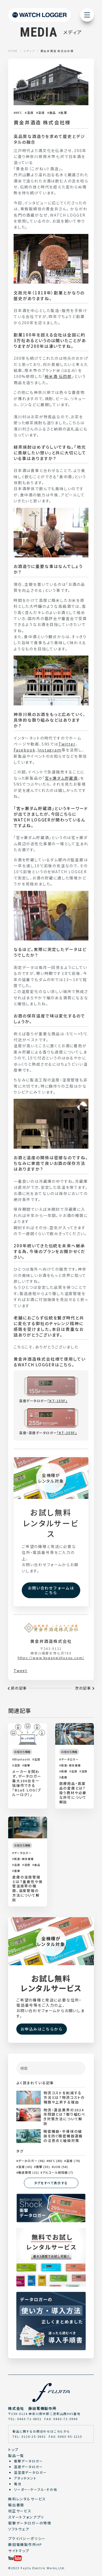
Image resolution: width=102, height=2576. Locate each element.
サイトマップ (18, 2550)
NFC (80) (55, 2161)
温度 (30, 113)
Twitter (67, 744)
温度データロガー (28, 2466)
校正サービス (20, 2510)
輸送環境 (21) (28, 2172)
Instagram (49, 750)
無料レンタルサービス (27, 2498)
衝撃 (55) (43, 2167)
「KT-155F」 (57, 1400)
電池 (17, 2483)
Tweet (20, 1670)
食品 (52, 113)
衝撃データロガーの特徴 (29, 2523)
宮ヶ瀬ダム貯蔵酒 (61, 778)
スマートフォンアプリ (26, 2517)
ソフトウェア (18, 2529)
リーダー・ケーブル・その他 (35, 2489)
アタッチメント (25, 2478)
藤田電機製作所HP (25, 2544)
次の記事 (83, 1688)
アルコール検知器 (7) (57, 2172)
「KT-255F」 (67, 1432)
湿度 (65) (25, 2167)
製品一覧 (16, 2455)
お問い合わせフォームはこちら (51, 1590)
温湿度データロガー (30, 2472)
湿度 (41, 113)
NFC (19, 113)
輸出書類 (16, 2504)
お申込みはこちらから (42, 2029)
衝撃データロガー (28, 2461)
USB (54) (61, 2167)
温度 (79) (73, 2161)
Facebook (24, 750)
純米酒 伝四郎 (58, 376)
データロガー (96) (31, 2161)
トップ (13, 2449)
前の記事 (19, 1688)
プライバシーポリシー (27, 2538)
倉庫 (63, 113)
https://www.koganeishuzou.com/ (51, 1657)
